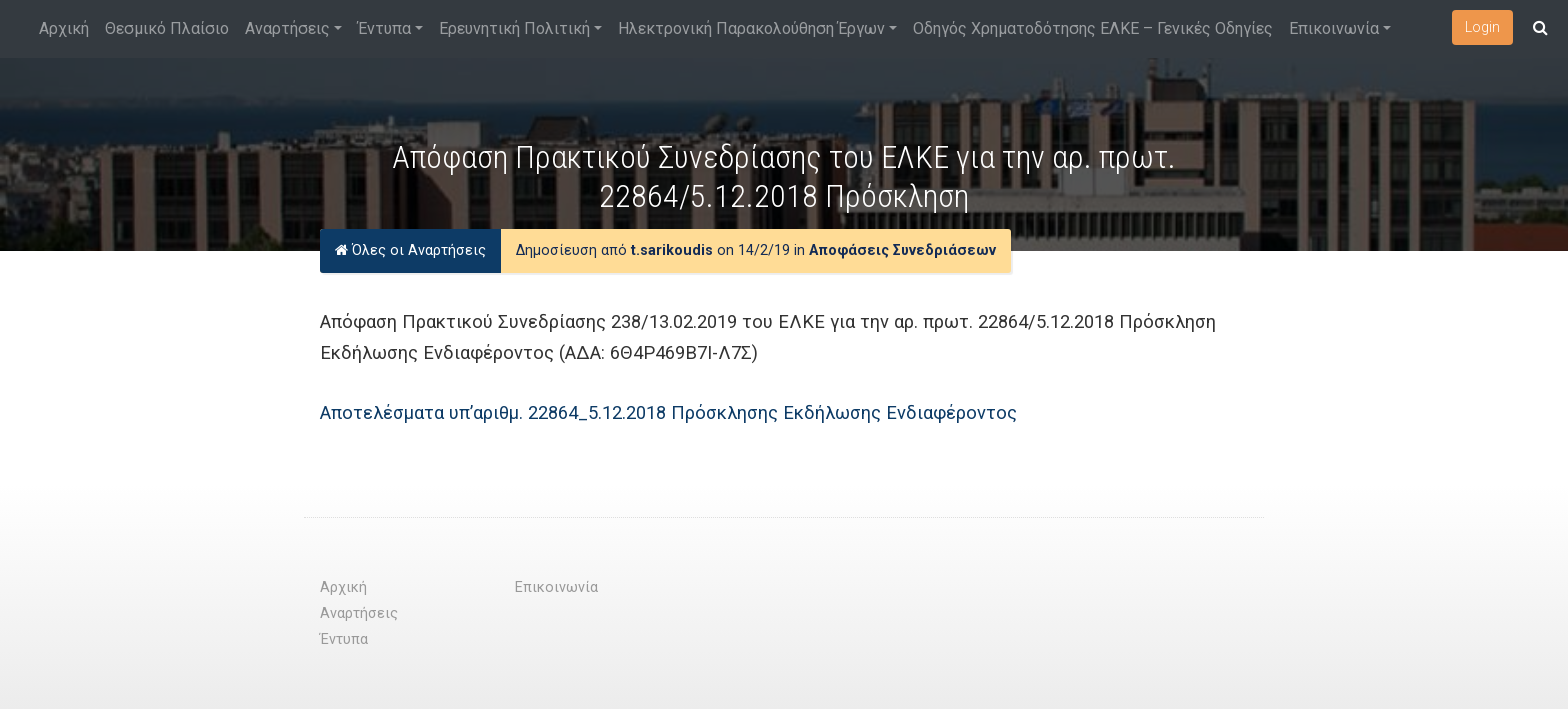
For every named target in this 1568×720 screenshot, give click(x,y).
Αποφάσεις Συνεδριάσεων (902, 250)
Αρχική (64, 28)
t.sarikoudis (672, 250)
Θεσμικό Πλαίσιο (167, 28)
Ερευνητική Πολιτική (514, 28)
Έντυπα (384, 28)
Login (1482, 27)
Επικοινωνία (1334, 28)
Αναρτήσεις (287, 28)
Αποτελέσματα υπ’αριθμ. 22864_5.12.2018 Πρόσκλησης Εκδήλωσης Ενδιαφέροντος (668, 412)
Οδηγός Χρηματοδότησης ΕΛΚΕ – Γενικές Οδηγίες (1093, 28)
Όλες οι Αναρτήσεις (410, 250)
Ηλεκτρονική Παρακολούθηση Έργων (751, 28)
